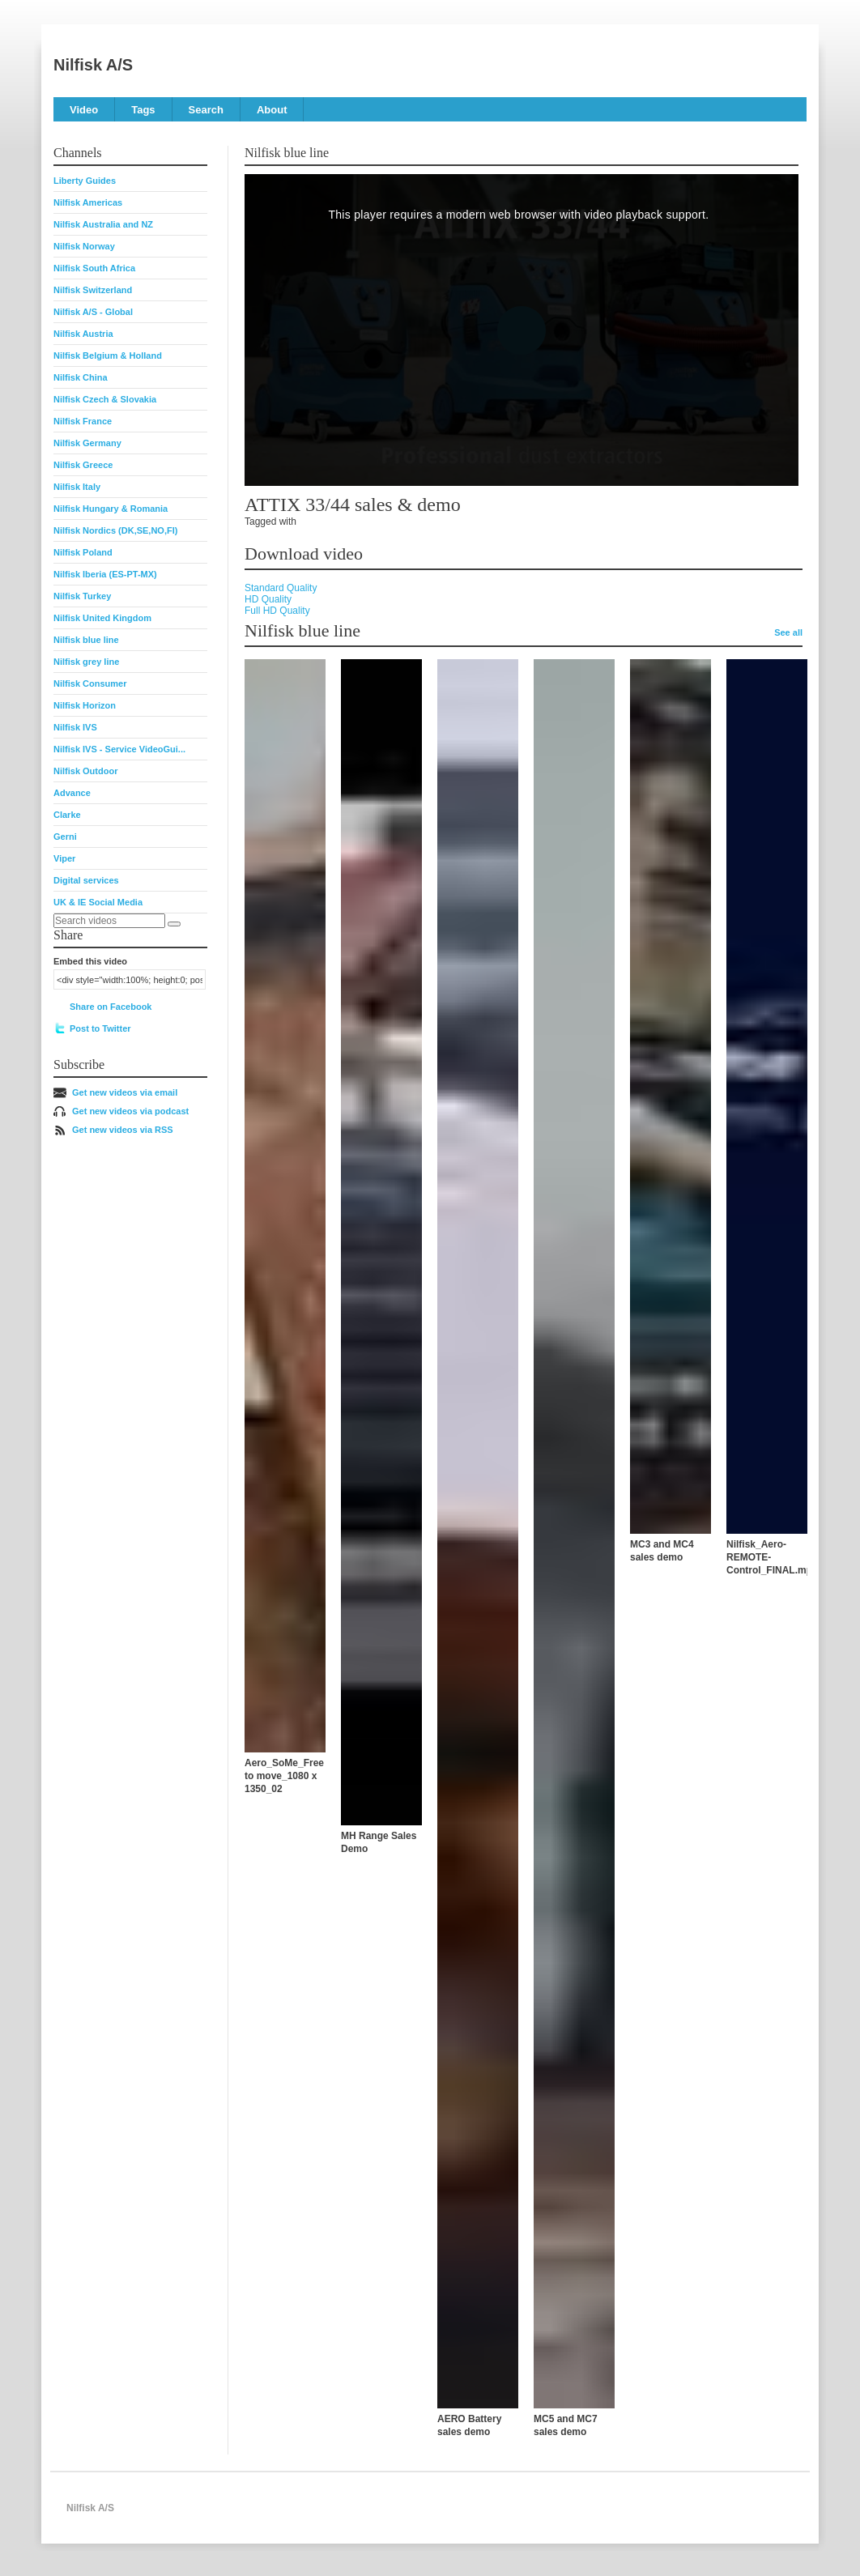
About (272, 110)
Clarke (67, 815)
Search (206, 110)
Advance (72, 793)
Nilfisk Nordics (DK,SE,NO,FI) (115, 530)
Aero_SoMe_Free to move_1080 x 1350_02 (284, 1776)
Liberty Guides (84, 180)
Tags (143, 110)
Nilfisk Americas (87, 202)
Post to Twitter (100, 1028)
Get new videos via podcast (130, 1111)
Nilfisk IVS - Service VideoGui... (119, 749)
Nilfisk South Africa (94, 268)
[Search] (174, 924)
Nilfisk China (80, 377)
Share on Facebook (110, 1006)
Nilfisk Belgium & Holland (107, 355)
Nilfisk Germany (87, 443)
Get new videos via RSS (122, 1130)
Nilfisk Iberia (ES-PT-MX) (105, 574)
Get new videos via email (124, 1092)
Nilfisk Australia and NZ (103, 224)
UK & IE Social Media (98, 902)
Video (84, 110)
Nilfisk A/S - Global (93, 312)
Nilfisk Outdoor (85, 771)
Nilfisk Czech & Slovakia (104, 399)
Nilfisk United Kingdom (102, 618)
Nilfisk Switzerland (92, 290)
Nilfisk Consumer (89, 683)
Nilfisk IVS (75, 727)
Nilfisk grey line (86, 661)
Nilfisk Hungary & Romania (110, 508)
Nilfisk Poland (83, 552)
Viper (64, 858)
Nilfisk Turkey (82, 596)
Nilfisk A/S (93, 65)
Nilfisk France (82, 421)
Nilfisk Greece (83, 465)
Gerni (65, 836)
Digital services (86, 880)
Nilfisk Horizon (84, 705)
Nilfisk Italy (76, 487)
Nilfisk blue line (86, 640)
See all (788, 632)
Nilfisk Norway (84, 246)
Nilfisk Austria (83, 333)
